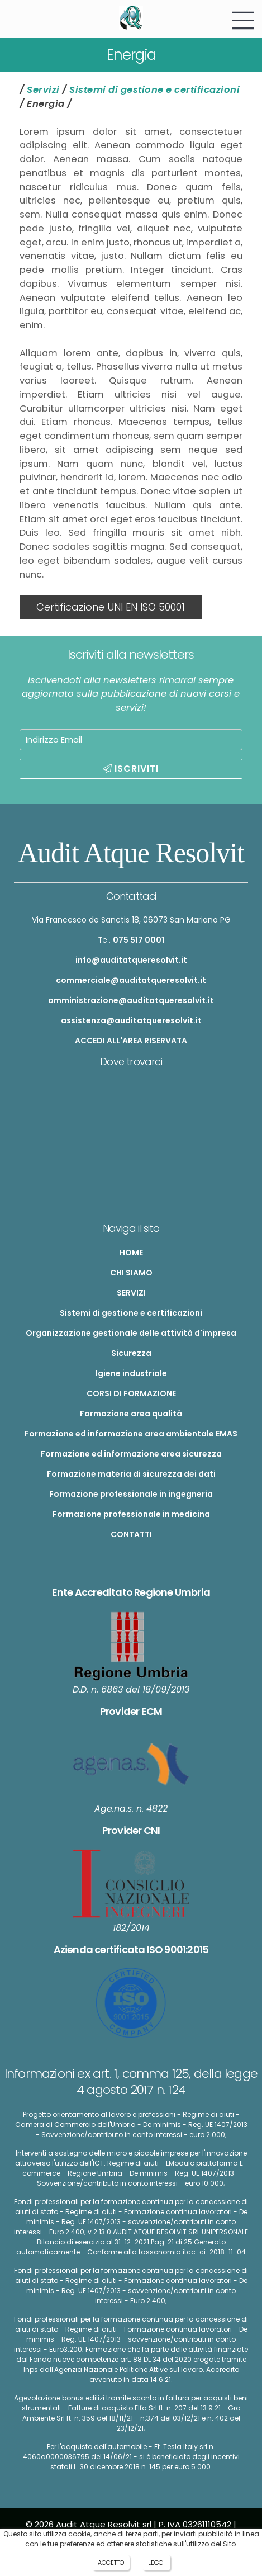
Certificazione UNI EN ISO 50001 (110, 607)
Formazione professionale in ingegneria (131, 1494)
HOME (131, 1252)
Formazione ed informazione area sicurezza (131, 1453)
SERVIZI (131, 1292)
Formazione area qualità (131, 1413)
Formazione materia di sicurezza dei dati (131, 1474)
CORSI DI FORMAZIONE (131, 1393)
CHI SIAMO (131, 1272)
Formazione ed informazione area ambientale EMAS (131, 1433)
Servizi (43, 89)
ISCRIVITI (131, 768)
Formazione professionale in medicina (131, 1514)
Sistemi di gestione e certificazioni (154, 89)
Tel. (131, 940)
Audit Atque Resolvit (131, 852)
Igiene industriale (131, 1373)
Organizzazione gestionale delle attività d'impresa (131, 1333)
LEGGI (156, 2562)
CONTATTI (131, 1534)
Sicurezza (131, 1353)
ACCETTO (111, 2562)
